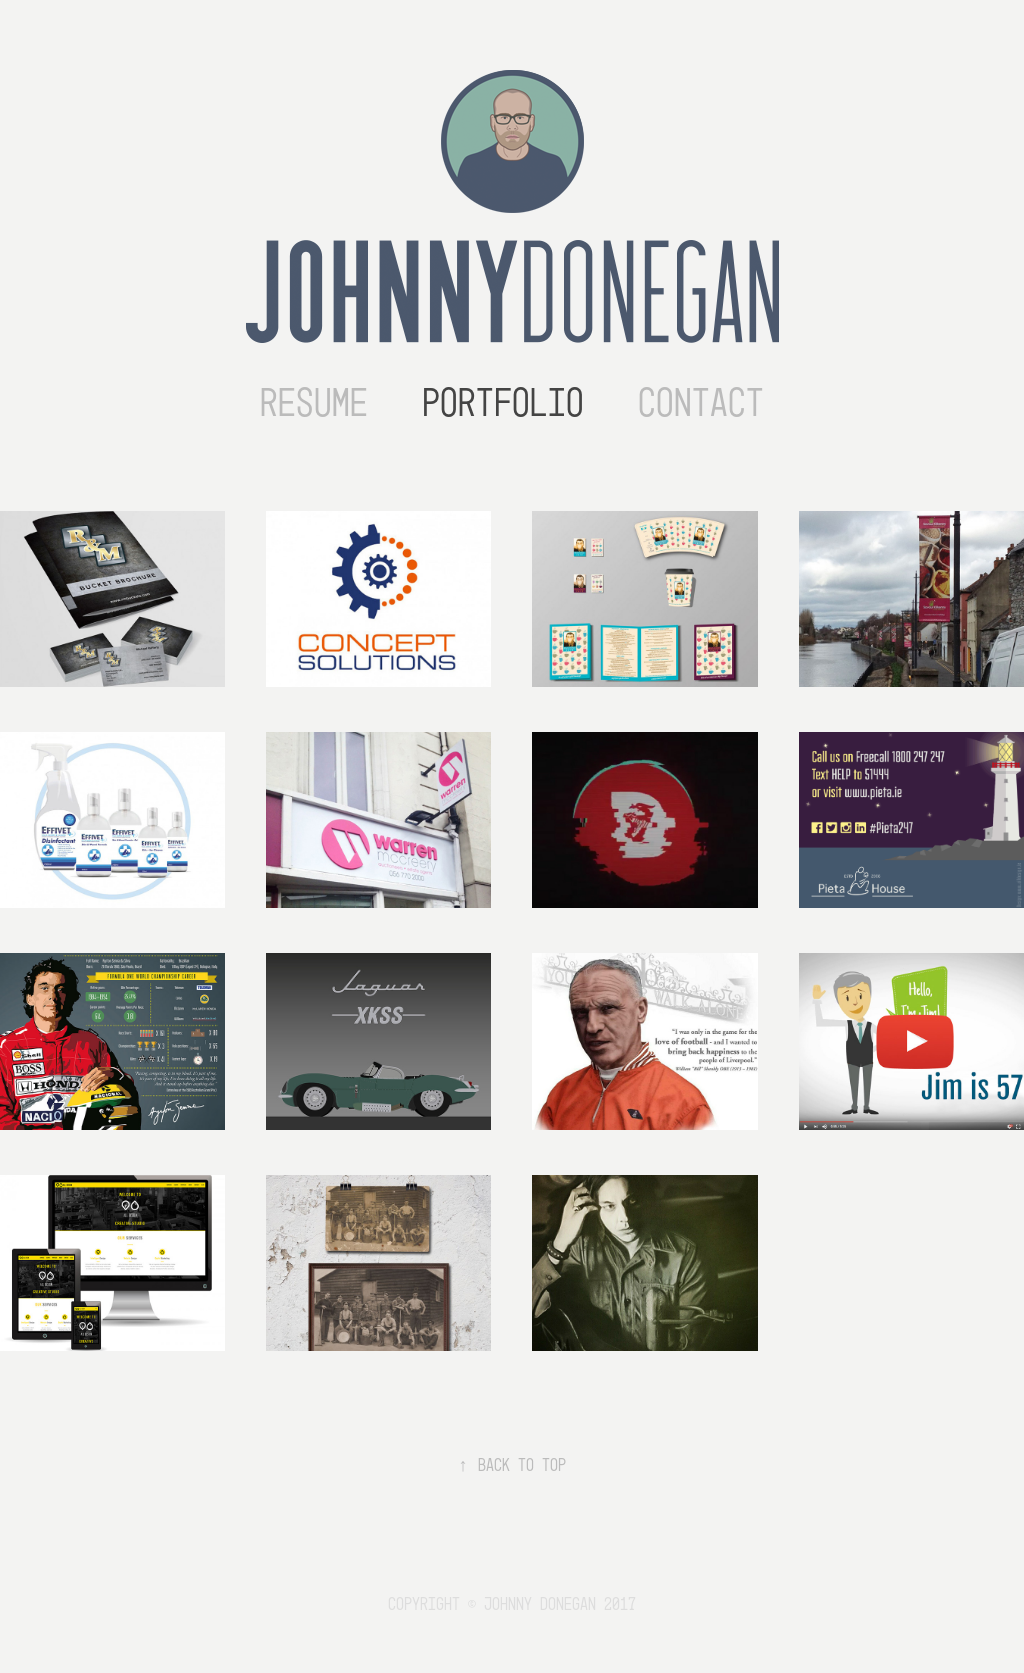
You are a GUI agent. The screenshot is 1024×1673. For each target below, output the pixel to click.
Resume (314, 402)
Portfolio (503, 402)
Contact (701, 402)
